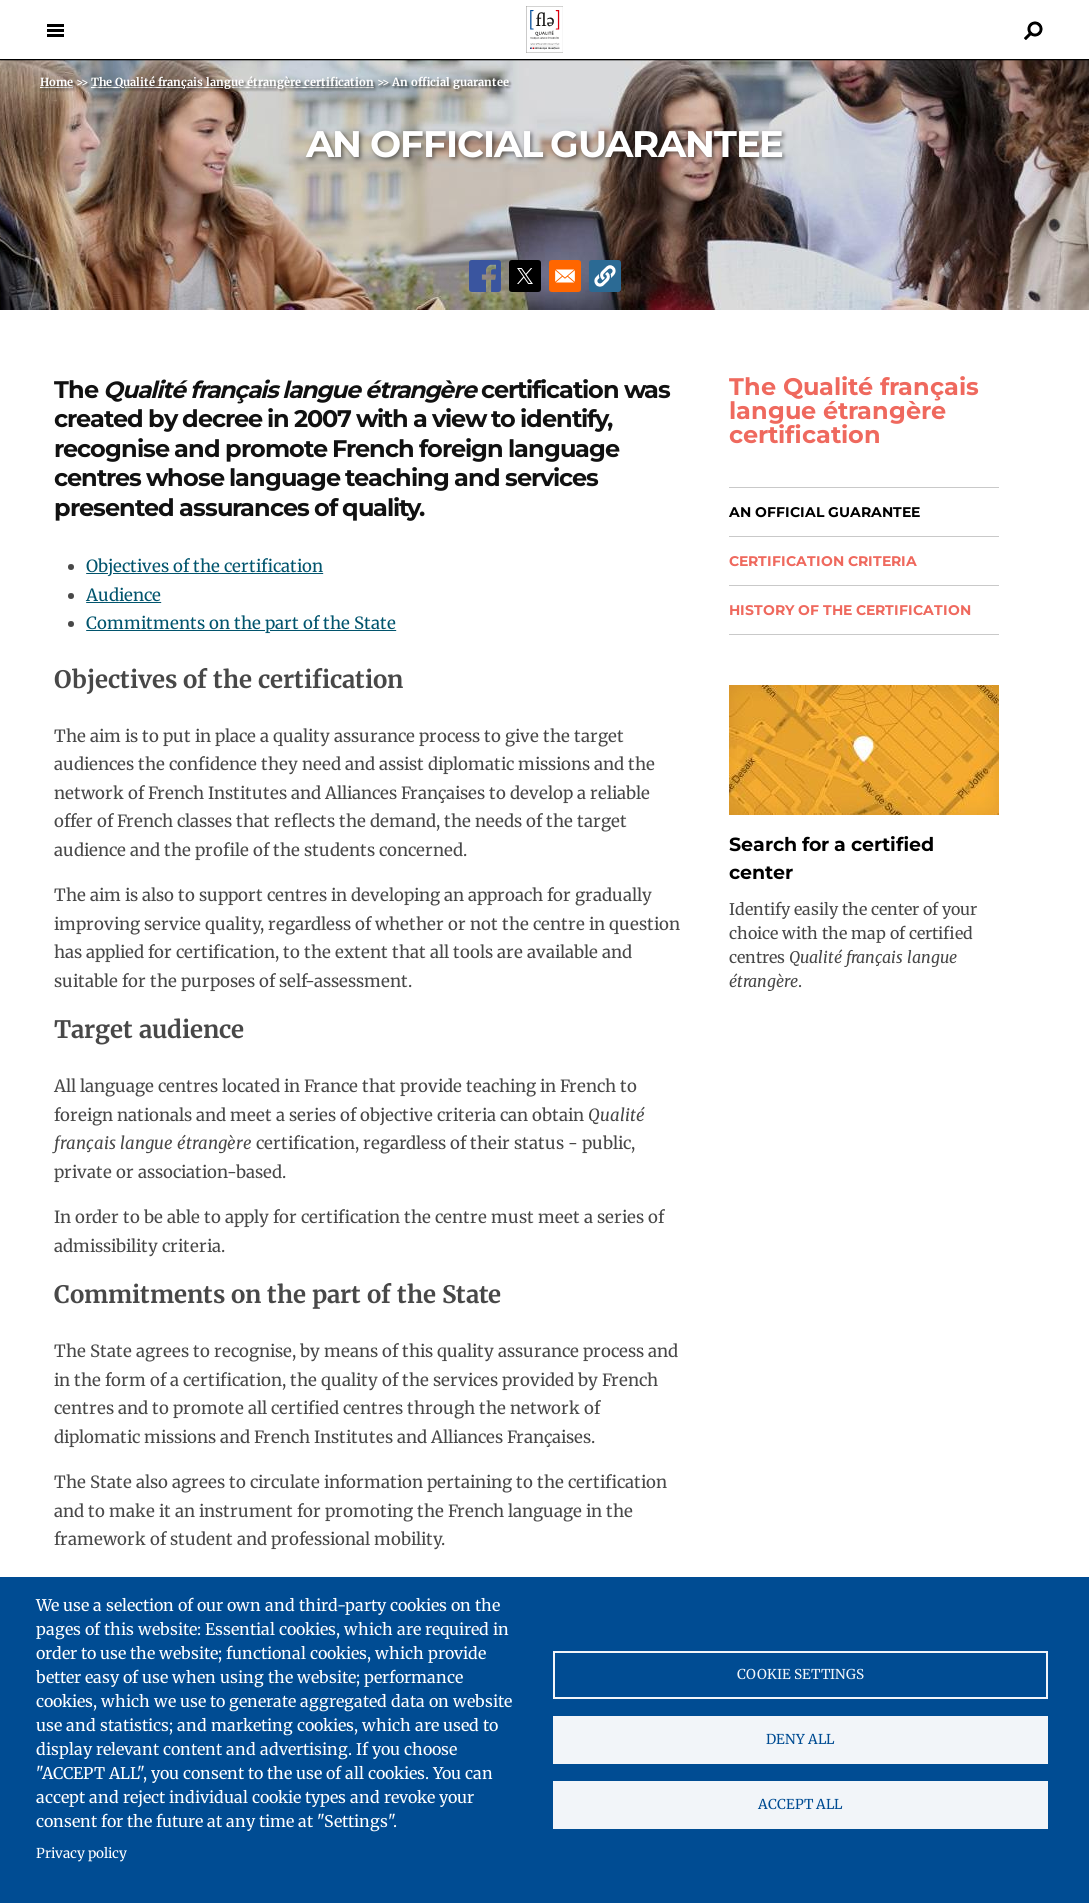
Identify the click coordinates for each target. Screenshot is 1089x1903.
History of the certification (850, 610)
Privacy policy (81, 1853)
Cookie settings (800, 1674)
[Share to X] (525, 276)
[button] (605, 276)
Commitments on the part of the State (241, 623)
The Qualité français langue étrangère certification (854, 411)
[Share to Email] (565, 276)
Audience (123, 595)
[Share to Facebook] (485, 276)
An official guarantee (824, 512)
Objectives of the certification (204, 566)
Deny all (800, 1739)
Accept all (800, 1804)
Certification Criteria (823, 561)
